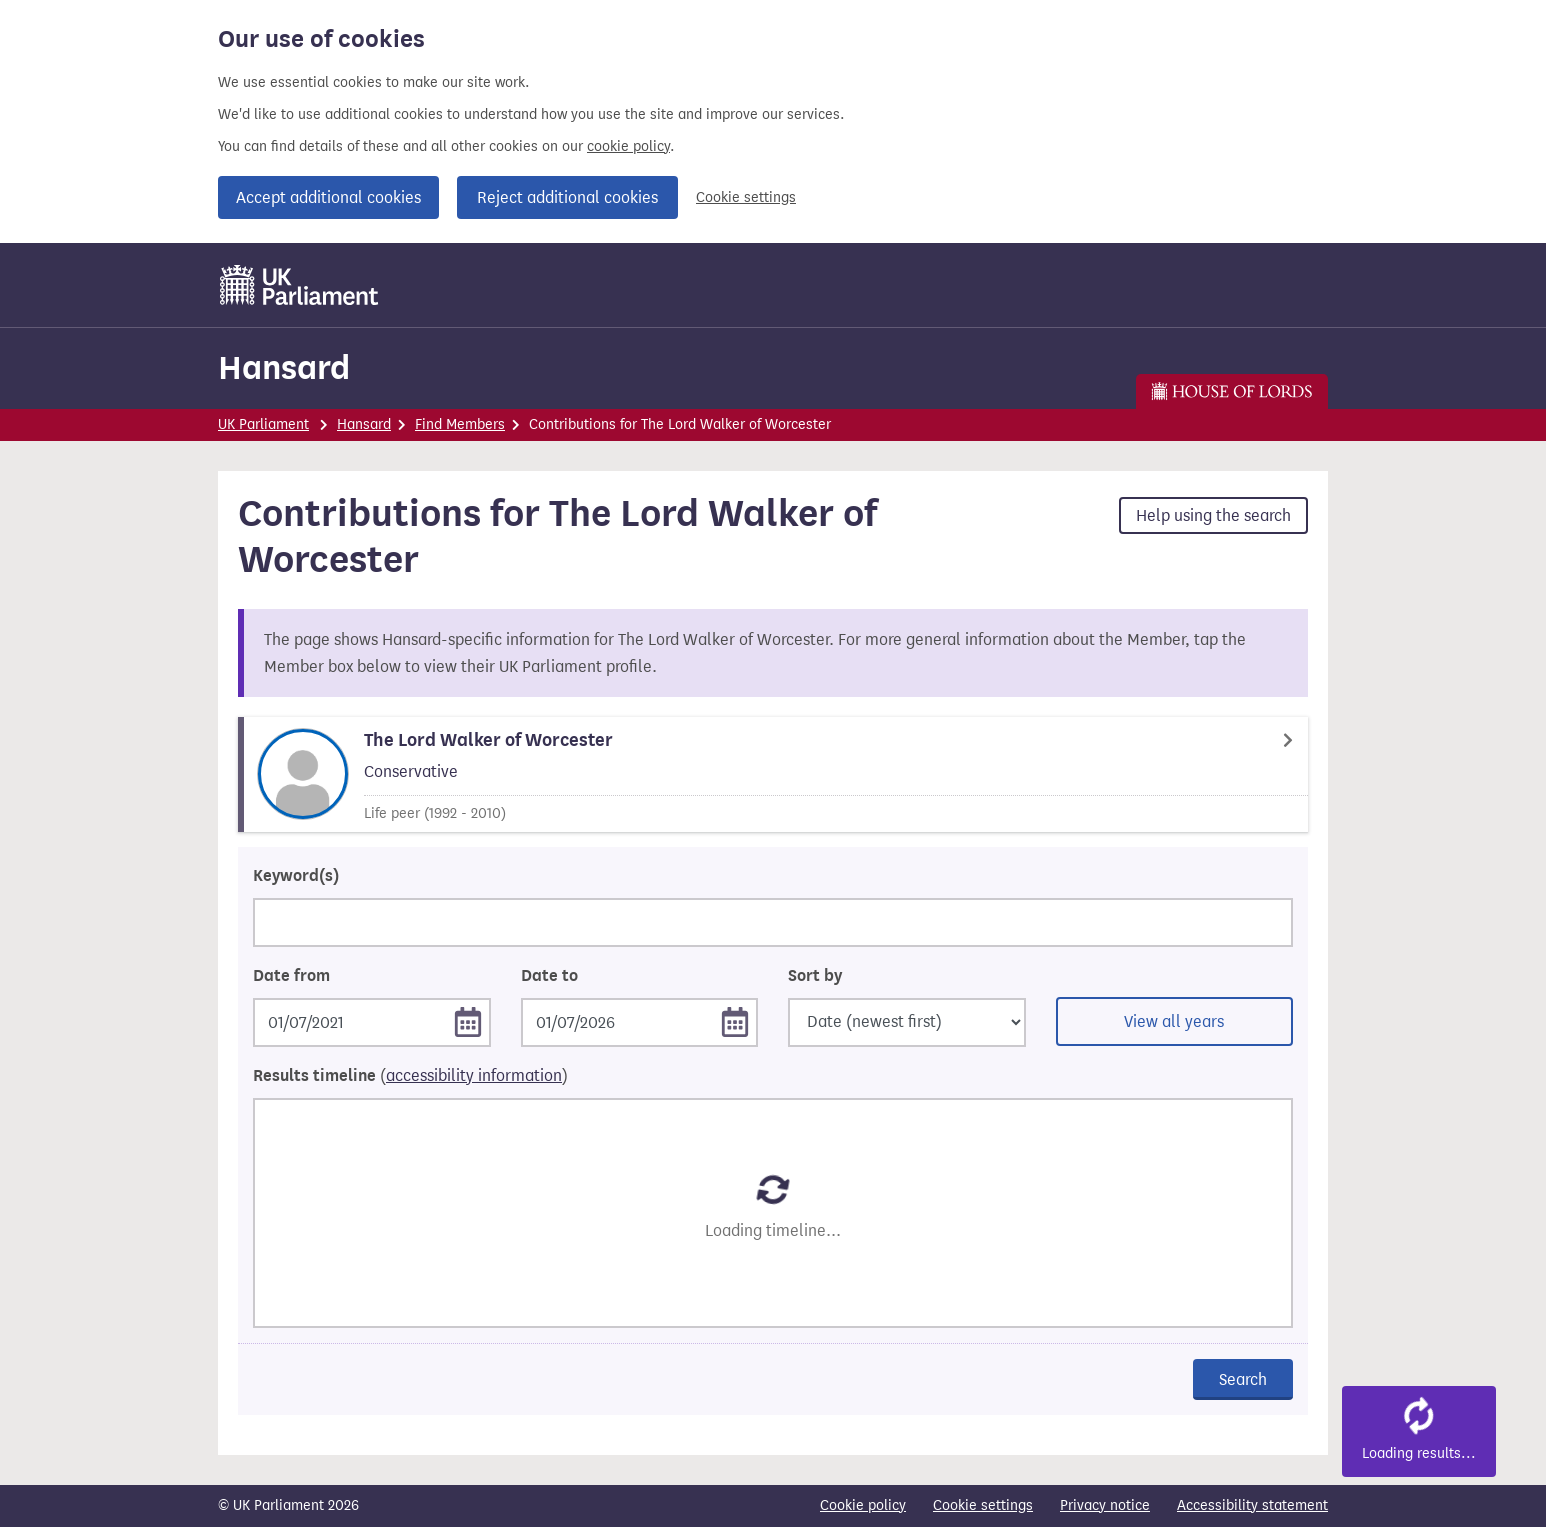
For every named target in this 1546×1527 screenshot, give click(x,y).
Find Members (460, 424)
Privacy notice (1105, 1505)
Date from (291, 976)
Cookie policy (863, 1505)
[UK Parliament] (299, 285)
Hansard (284, 367)
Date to (549, 976)
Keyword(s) (296, 876)
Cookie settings (746, 197)
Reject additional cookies (567, 197)
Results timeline (410, 1076)
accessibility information (474, 1075)
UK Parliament (263, 424)
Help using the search (1213, 515)
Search (1243, 1379)
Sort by (815, 976)
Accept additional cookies (328, 197)
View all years (1174, 1021)
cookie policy (628, 146)
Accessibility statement (1252, 1505)
